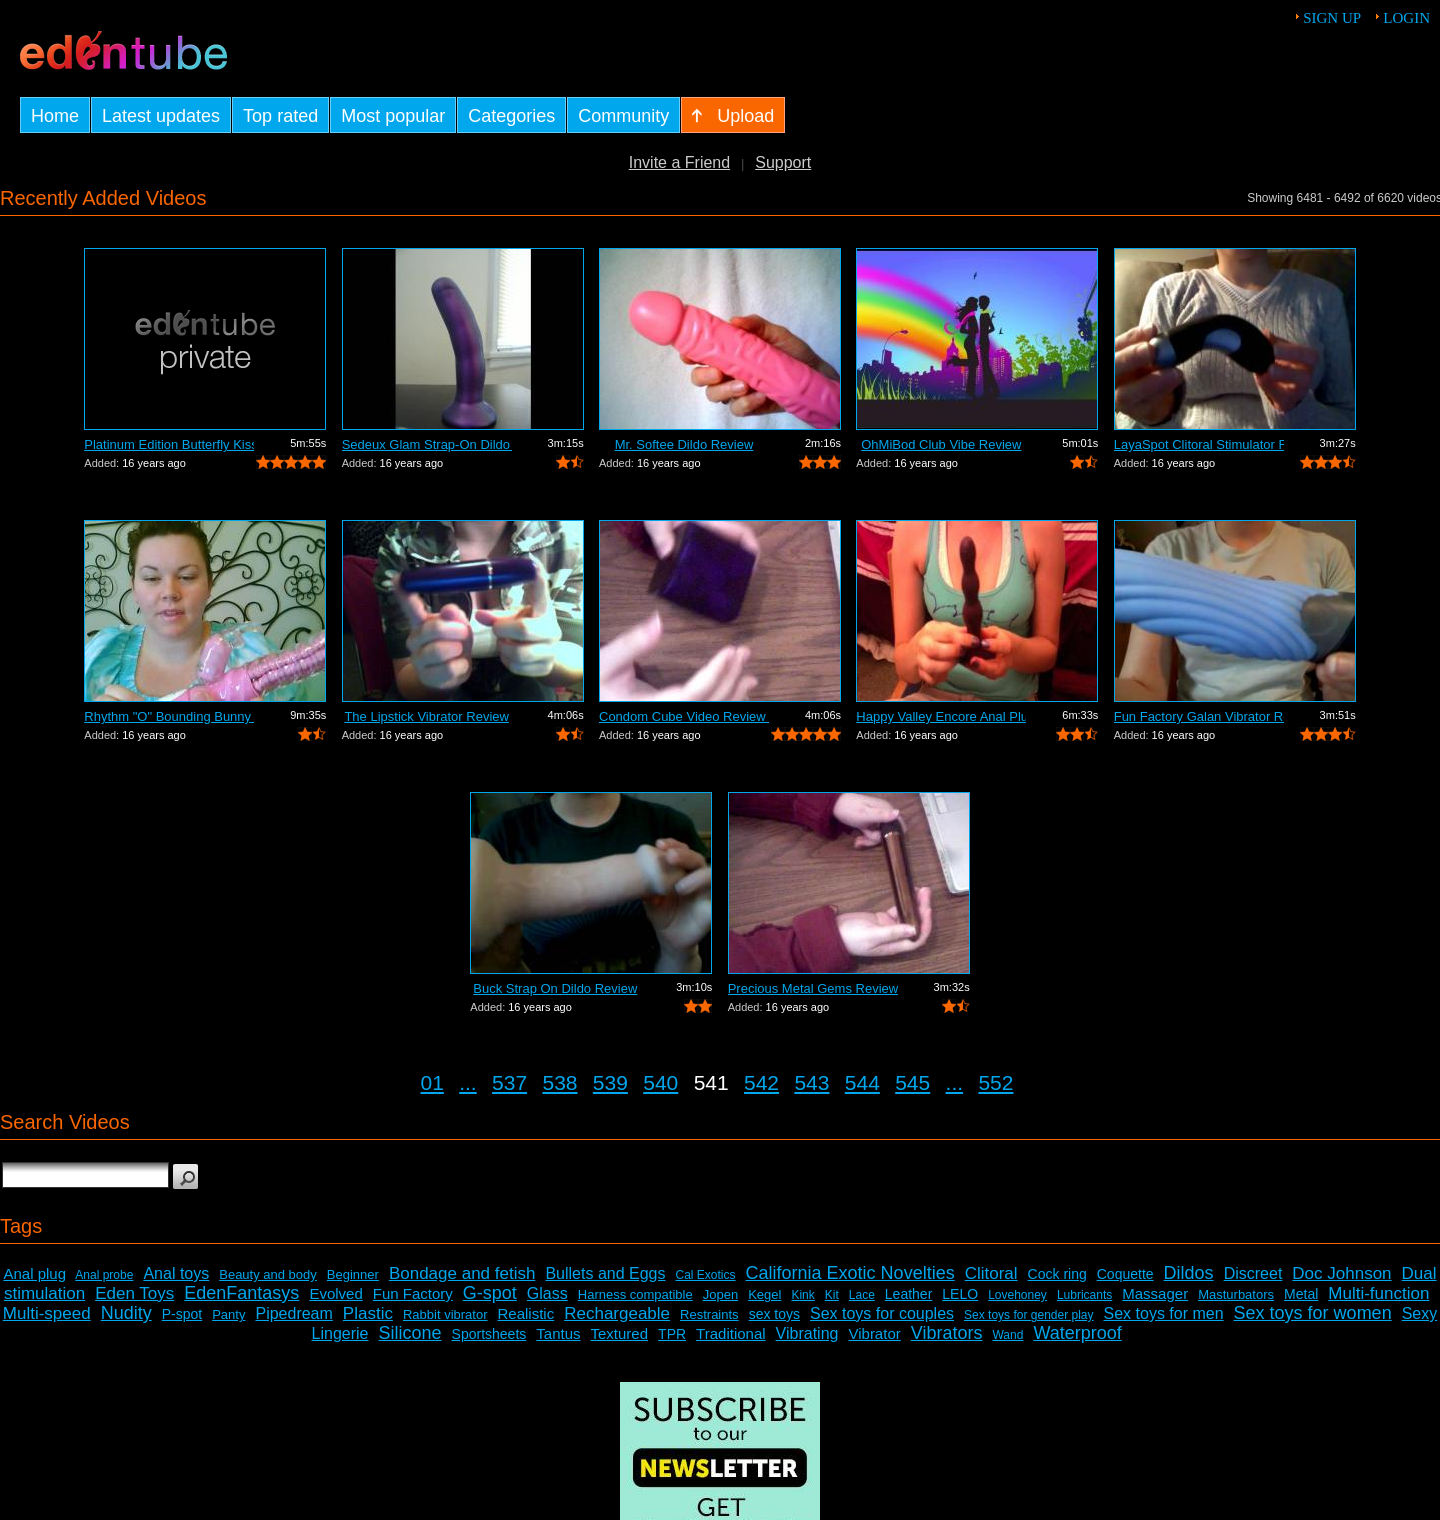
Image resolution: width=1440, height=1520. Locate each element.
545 (912, 1082)
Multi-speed (47, 1313)
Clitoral (991, 1273)
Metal (1301, 1294)
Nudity (126, 1313)
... (468, 1082)
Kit (832, 1295)
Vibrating (807, 1333)
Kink (802, 1295)
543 (811, 1082)
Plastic (368, 1313)
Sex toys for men (1164, 1313)
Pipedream (293, 1313)
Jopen (720, 1294)
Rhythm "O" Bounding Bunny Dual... (169, 716)
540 (660, 1082)
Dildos (1189, 1273)
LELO (960, 1294)
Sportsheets (489, 1334)
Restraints (709, 1314)
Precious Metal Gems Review (813, 988)
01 (432, 1082)
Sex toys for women (1313, 1313)
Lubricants (1084, 1295)
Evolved (335, 1293)
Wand (1007, 1335)
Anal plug (34, 1273)
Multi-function (1378, 1293)
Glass (547, 1293)
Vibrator (874, 1333)
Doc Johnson (1341, 1273)
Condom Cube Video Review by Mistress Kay (684, 716)
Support (783, 162)
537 (509, 1082)
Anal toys (176, 1273)
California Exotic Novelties (850, 1273)
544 (862, 1082)
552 (995, 1082)
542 (761, 1082)
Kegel (764, 1294)
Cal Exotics (706, 1275)
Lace (862, 1295)
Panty (228, 1314)
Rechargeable (617, 1313)
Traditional (730, 1333)
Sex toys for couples (882, 1313)
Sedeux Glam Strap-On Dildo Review (427, 444)
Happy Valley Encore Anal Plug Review (941, 716)
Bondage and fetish (462, 1273)
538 (559, 1082)
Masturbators (1236, 1294)
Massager (1155, 1293)
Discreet (1253, 1273)
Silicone (410, 1333)
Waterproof (1077, 1333)
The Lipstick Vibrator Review (426, 716)
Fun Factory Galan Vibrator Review (1199, 716)
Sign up (1332, 18)
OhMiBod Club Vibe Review (941, 444)
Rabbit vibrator (445, 1314)
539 (610, 1082)
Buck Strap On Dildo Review (555, 988)
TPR (672, 1334)
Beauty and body (268, 1274)
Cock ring (1057, 1274)
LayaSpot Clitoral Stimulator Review (1199, 444)
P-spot (182, 1314)
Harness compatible (635, 1294)
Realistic (526, 1313)
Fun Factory (413, 1293)
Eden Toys (134, 1293)
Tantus (558, 1333)
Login (1406, 18)
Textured (620, 1333)
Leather (908, 1294)
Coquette (1125, 1274)
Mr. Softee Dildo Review (684, 444)
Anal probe (104, 1275)
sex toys (774, 1314)
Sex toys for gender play (1028, 1315)
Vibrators (947, 1333)
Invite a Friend (679, 162)
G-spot (490, 1293)
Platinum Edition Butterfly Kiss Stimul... (169, 444)
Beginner (353, 1274)
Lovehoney (1017, 1295)
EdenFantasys (241, 1293)
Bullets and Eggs (605, 1273)
